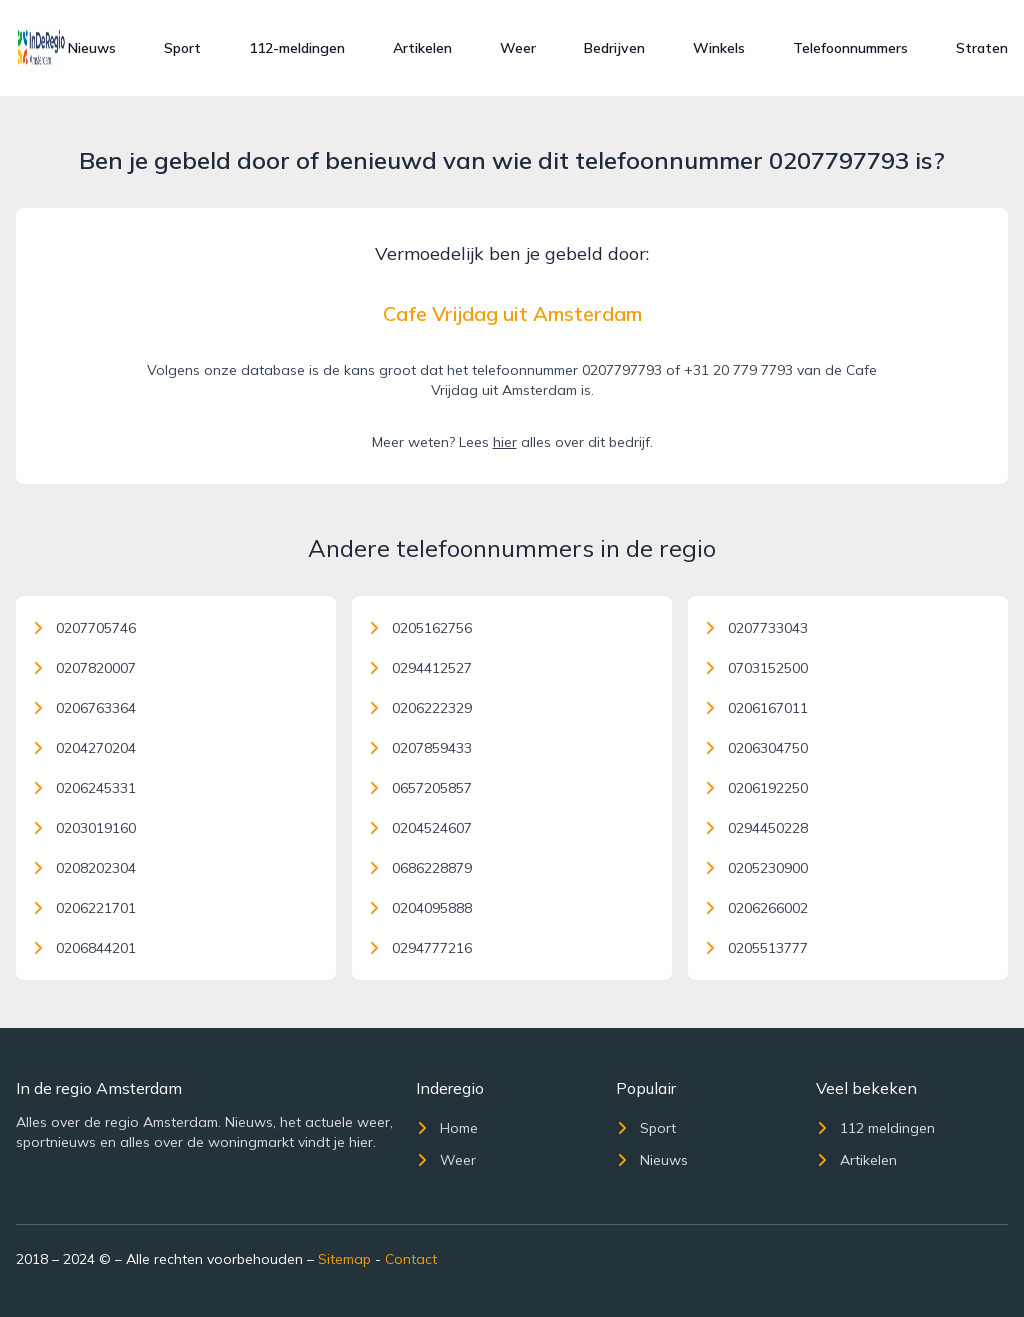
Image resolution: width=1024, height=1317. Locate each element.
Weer (518, 48)
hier (505, 442)
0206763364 (84, 708)
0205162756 (420, 628)
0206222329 (420, 708)
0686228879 (420, 868)
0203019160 (84, 828)
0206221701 (84, 908)
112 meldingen (875, 1128)
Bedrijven (614, 48)
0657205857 (420, 788)
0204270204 (84, 748)
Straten (982, 48)
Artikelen (422, 48)
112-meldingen (297, 48)
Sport (182, 48)
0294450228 (756, 828)
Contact (411, 1259)
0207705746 (84, 628)
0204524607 (420, 828)
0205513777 (756, 948)
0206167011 (756, 708)
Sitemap (344, 1259)
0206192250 (756, 788)
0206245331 (84, 788)
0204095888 (420, 908)
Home (447, 1128)
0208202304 (84, 868)
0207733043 (756, 628)
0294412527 (420, 668)
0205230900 (756, 868)
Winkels (719, 48)
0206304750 (756, 748)
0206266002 (756, 908)
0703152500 (756, 668)
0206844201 (84, 948)
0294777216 (420, 948)
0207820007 (84, 668)
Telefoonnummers (850, 48)
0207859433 (420, 748)
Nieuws (92, 48)
